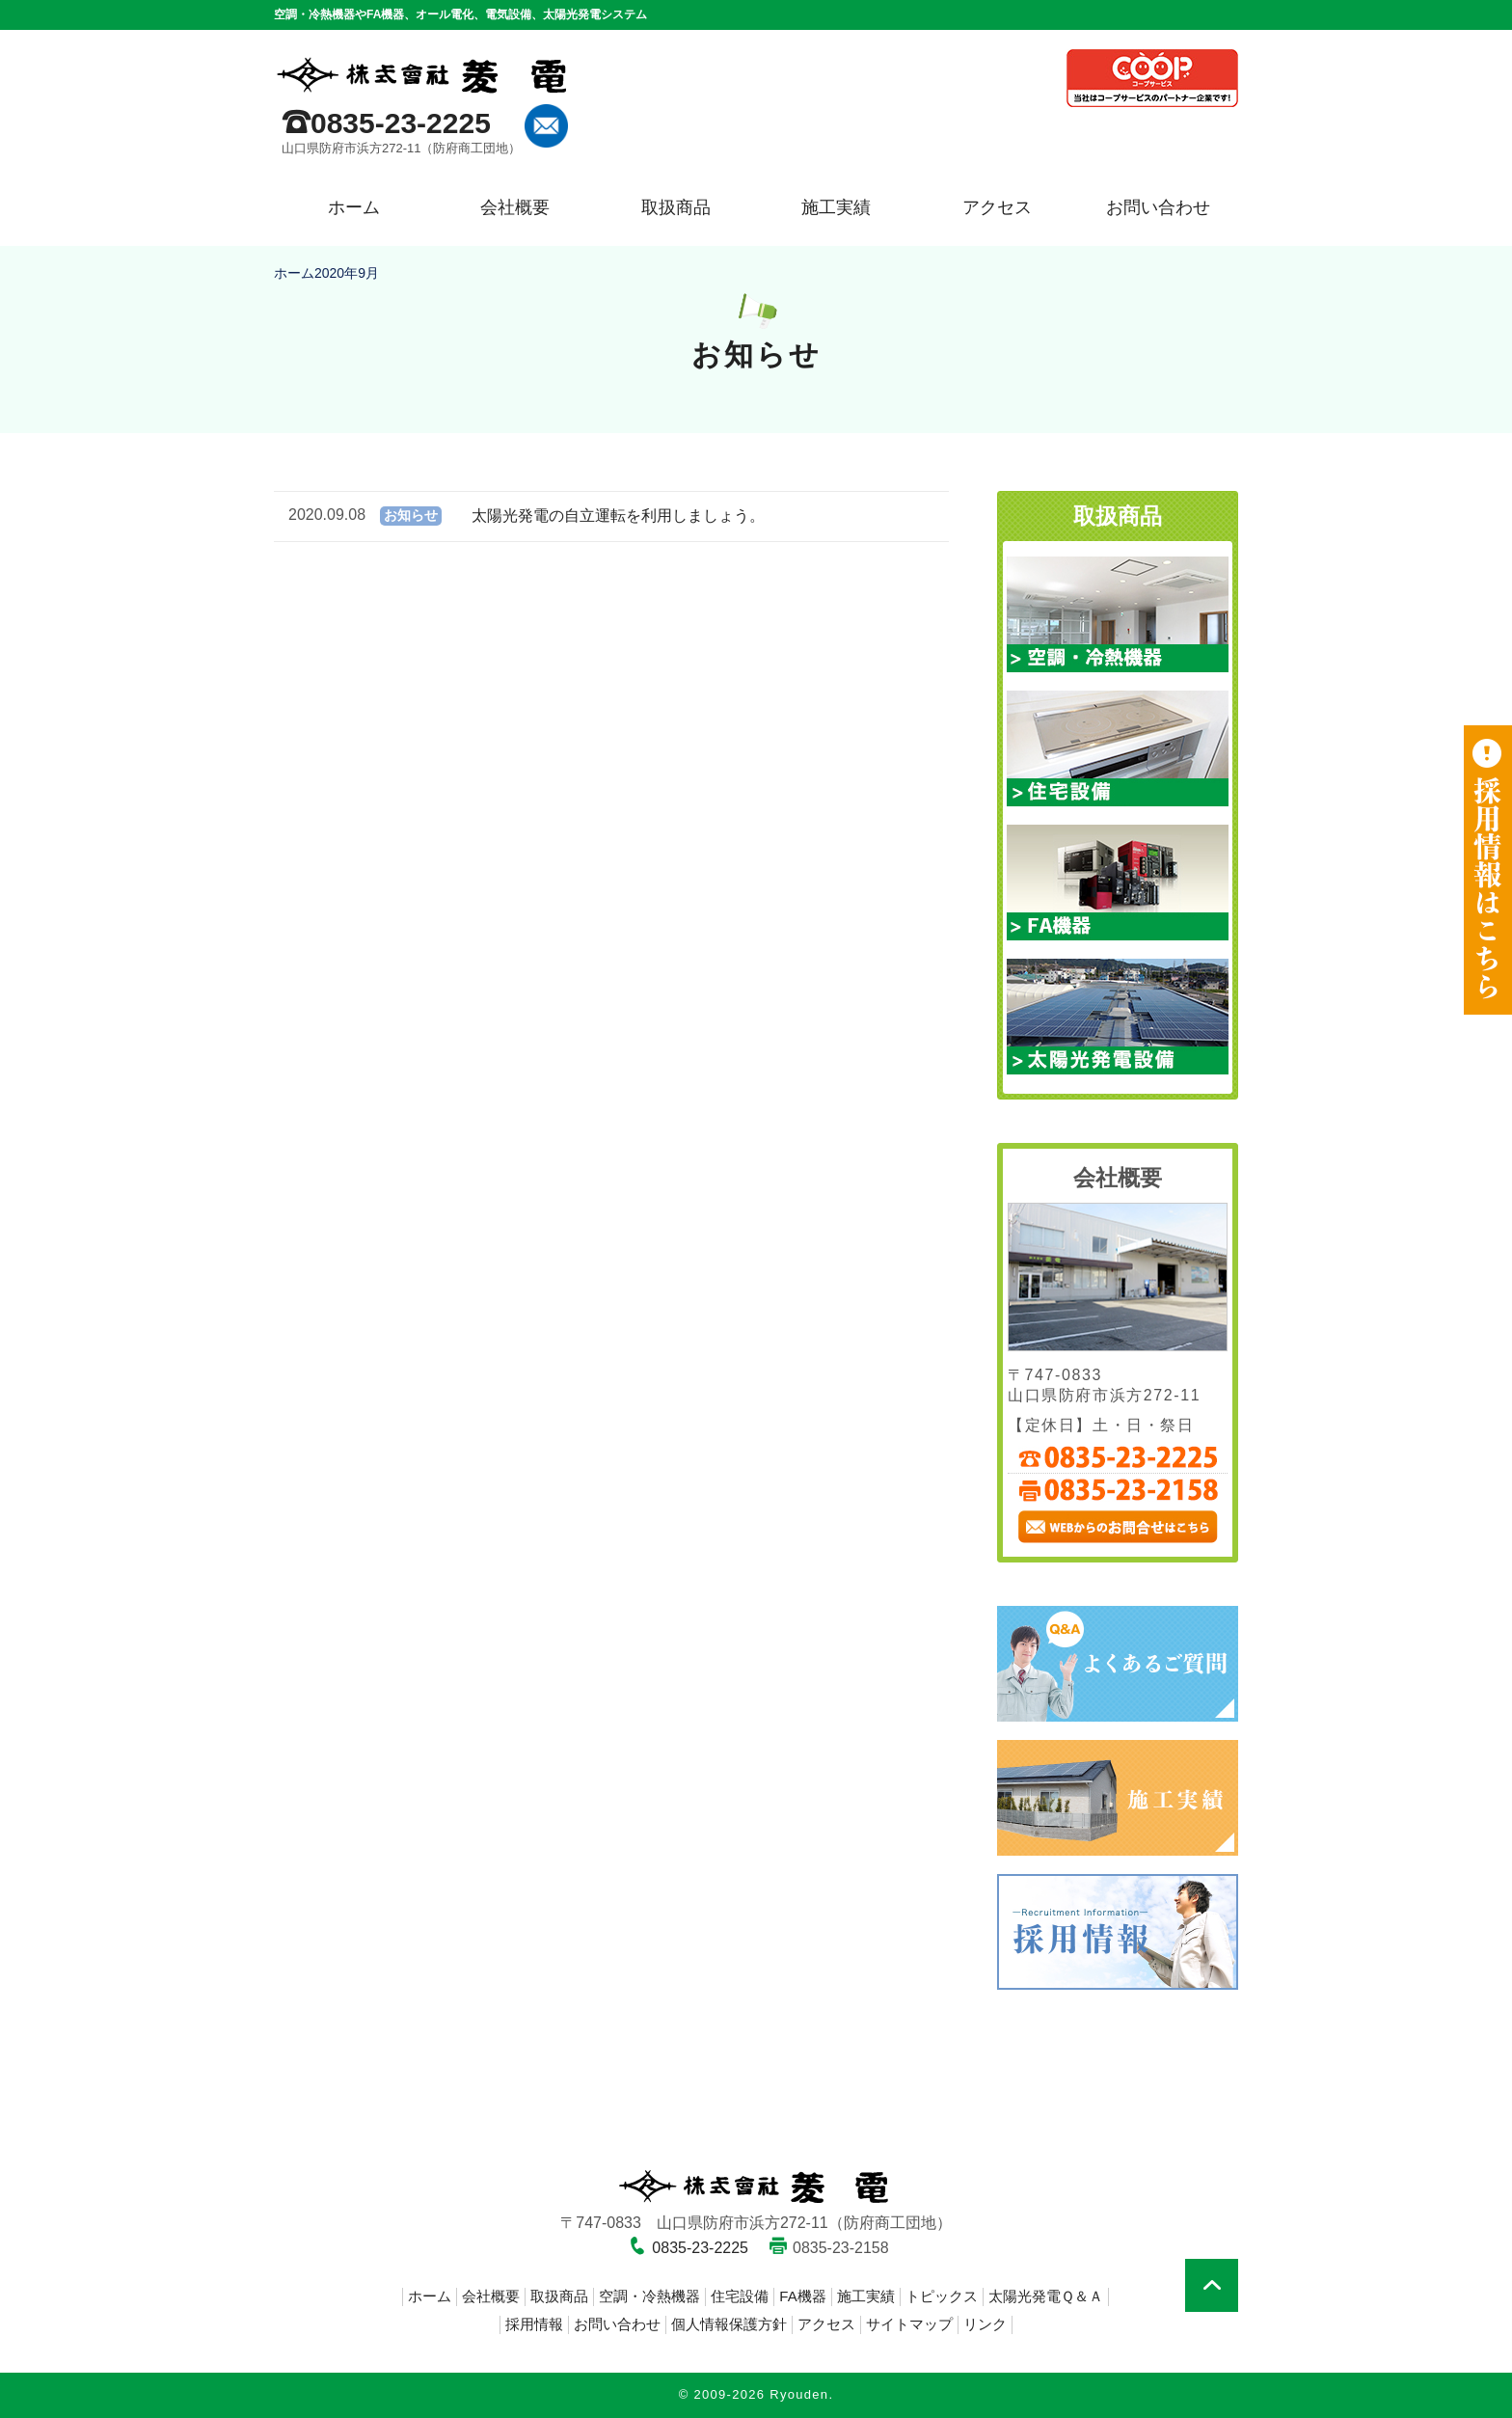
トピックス (941, 2296)
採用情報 (534, 2324)
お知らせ (411, 515)
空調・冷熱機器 (649, 2296)
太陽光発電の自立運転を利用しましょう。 (618, 515)
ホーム (354, 207)
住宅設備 (740, 2296)
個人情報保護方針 (729, 2324)
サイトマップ (909, 2324)
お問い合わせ (1158, 207)
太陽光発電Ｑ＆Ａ (1045, 2296)
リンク (985, 2324)
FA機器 (802, 2296)
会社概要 (515, 207)
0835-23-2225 (400, 123)
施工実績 (836, 207)
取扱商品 (676, 207)
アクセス (997, 207)
